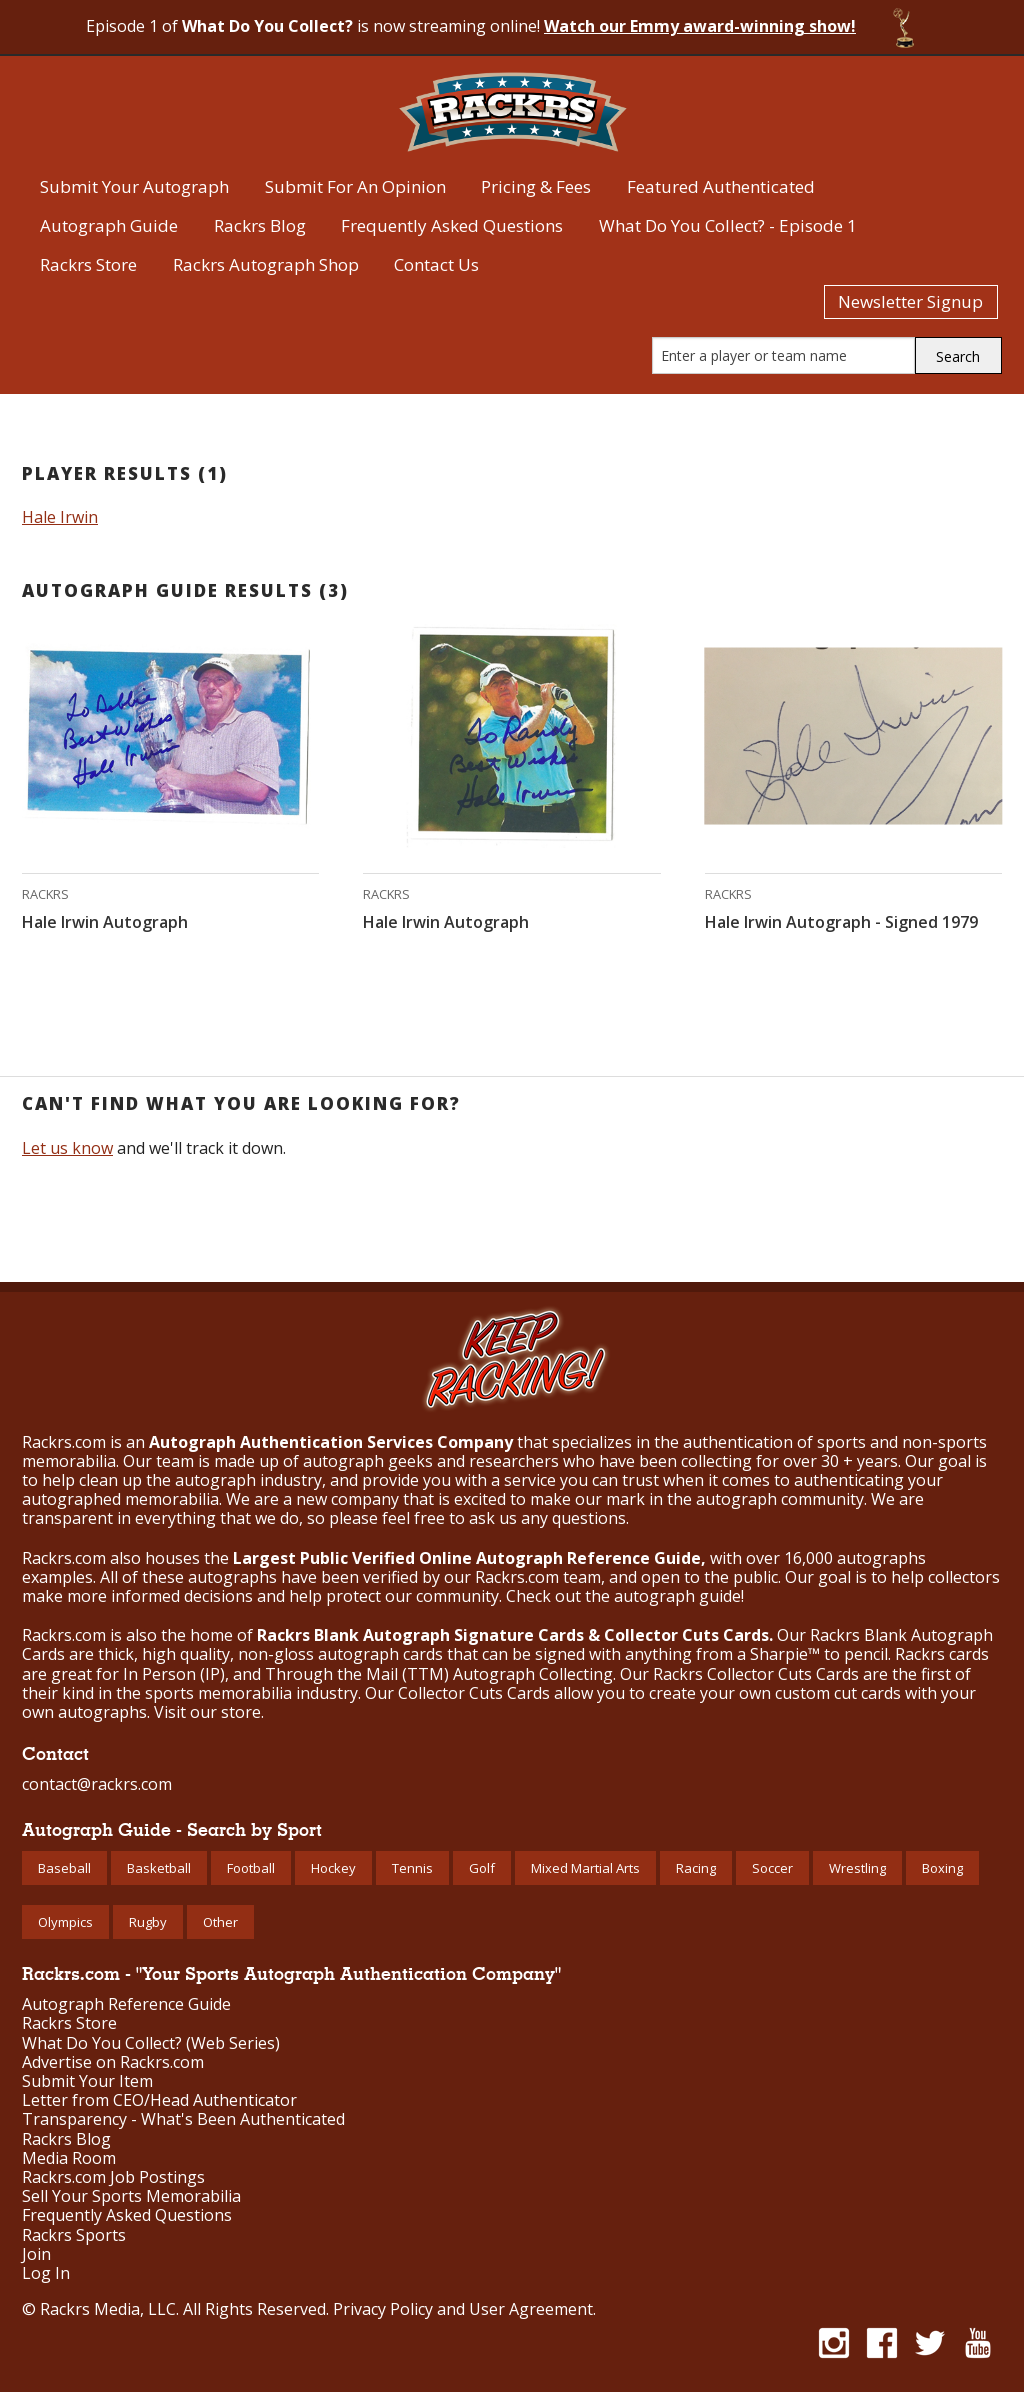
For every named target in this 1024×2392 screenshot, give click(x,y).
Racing (696, 1868)
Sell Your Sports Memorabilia (131, 2196)
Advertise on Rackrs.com (113, 2062)
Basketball (159, 1868)
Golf (482, 1868)
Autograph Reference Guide (126, 2004)
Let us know (67, 1148)
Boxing (942, 1868)
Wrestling (857, 1868)
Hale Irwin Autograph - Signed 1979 (841, 922)
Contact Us (436, 264)
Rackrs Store (88, 264)
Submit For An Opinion (355, 186)
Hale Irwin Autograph (105, 922)
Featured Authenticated (721, 186)
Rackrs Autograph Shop (266, 264)
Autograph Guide (109, 225)
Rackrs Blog (260, 225)
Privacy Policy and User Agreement (463, 2309)
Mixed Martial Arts (585, 1868)
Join (36, 2254)
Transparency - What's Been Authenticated (183, 2119)
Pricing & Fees (536, 186)
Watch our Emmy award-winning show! (700, 26)
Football (251, 1868)
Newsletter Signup (910, 301)
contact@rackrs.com (97, 1784)
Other (220, 1922)
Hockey (333, 1868)
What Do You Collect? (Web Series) (151, 2043)
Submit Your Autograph (134, 186)
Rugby (148, 1922)
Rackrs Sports (74, 2235)
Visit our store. (209, 1712)
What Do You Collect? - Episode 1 (728, 225)
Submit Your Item (87, 2081)
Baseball (64, 1868)
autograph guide (677, 1596)
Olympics (65, 1922)
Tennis (412, 1868)
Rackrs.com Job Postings (113, 2177)
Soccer (772, 1868)
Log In (46, 2273)
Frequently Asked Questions (452, 225)
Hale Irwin (60, 517)
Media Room (69, 2158)
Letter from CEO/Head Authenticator (159, 2100)
